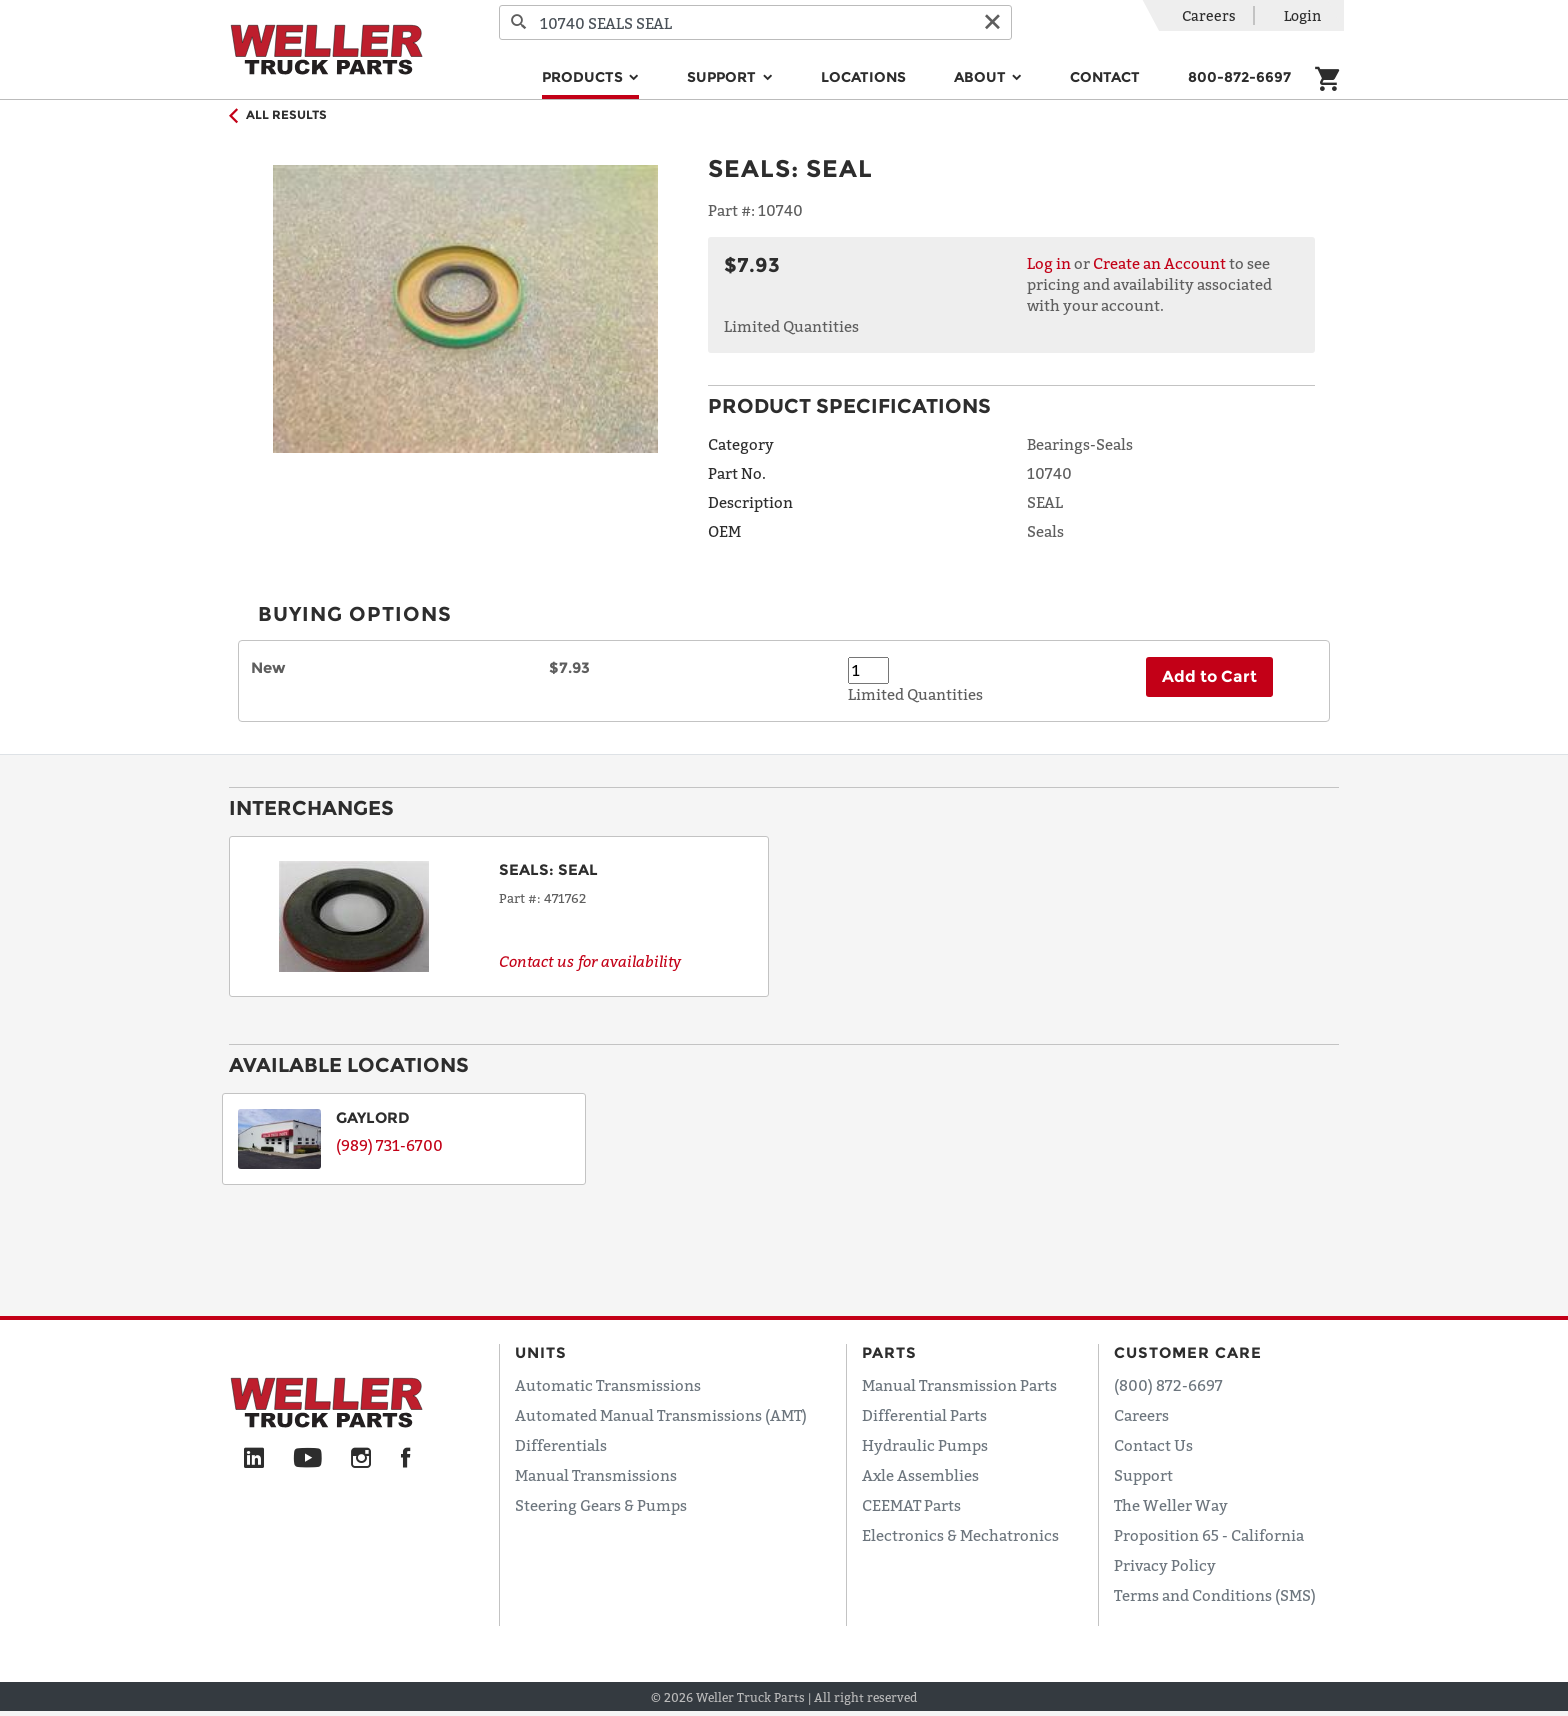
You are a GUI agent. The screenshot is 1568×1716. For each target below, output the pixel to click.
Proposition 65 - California (1209, 1535)
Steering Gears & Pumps (601, 1505)
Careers (1209, 15)
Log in (1049, 263)
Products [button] (584, 77)
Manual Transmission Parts (959, 1385)
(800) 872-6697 (1168, 1385)
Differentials (561, 1445)
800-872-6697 (1239, 77)
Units (541, 1352)
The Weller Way (1171, 1505)
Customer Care (1188, 1352)
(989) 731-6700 (389, 1145)
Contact (1105, 77)
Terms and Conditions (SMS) (1215, 1595)
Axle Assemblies (920, 1475)
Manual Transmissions (596, 1475)
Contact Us (1153, 1445)
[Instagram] (361, 1459)
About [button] (982, 77)
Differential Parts (924, 1415)
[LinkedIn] (254, 1459)
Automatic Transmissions (608, 1385)
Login (1302, 15)
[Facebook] (405, 1459)
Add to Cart (1209, 676)
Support (1143, 1475)
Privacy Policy (1165, 1565)
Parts (889, 1352)
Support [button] (723, 77)
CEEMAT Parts (911, 1505)
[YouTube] (307, 1459)
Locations (863, 77)
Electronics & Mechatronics (960, 1535)
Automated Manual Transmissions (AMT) (661, 1415)
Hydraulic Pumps (925, 1445)
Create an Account (1159, 263)
